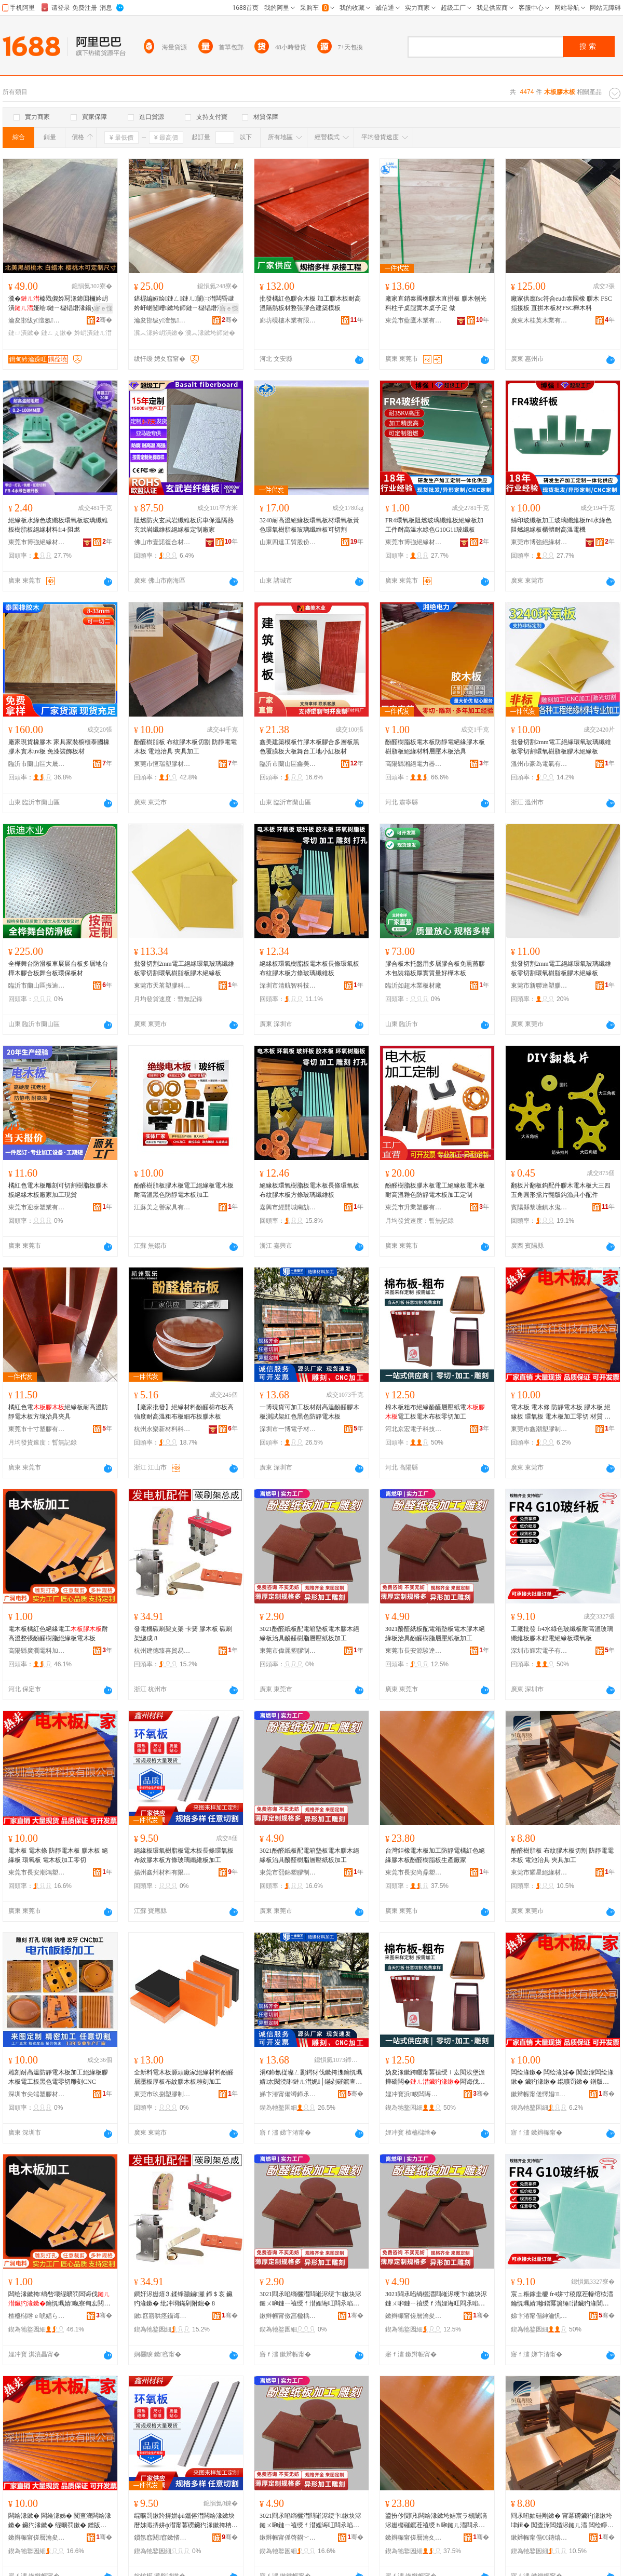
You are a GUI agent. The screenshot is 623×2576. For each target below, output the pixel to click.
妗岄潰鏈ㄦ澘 (93, 332)
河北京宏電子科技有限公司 (413, 1429)
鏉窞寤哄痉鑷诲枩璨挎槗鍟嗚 (162, 2315)
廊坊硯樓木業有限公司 (288, 320)
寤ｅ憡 (103, 308)
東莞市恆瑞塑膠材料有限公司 (162, 763)
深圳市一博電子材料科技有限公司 (288, 1429)
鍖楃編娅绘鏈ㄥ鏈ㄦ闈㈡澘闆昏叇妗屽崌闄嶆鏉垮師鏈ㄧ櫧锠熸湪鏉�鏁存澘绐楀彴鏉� (185, 304)
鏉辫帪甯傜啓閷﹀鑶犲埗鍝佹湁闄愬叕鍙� (288, 2537)
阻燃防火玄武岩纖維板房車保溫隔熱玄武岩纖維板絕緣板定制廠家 (184, 525)
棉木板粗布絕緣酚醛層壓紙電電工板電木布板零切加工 (435, 1412)
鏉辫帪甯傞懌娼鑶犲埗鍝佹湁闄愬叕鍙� (539, 2094)
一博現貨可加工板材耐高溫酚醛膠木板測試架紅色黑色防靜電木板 (309, 1412)
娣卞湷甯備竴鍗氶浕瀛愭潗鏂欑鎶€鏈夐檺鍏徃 (288, 2094)
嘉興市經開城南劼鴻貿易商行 (288, 1207)
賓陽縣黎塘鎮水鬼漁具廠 (539, 1207)
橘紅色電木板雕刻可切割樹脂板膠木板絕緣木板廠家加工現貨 (58, 1190)
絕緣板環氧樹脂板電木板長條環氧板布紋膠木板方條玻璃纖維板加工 (184, 1855)
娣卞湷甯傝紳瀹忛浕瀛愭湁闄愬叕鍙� (539, 2315)
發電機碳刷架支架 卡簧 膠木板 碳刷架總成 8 (183, 1633)
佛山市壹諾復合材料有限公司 (162, 542)
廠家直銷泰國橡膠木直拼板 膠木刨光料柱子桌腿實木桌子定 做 (435, 303)
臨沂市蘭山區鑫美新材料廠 (288, 763)
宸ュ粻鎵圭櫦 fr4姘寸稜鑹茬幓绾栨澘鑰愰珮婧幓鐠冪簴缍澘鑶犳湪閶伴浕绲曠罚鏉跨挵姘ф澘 (562, 2299)
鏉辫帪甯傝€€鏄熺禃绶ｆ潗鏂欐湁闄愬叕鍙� (539, 2537)
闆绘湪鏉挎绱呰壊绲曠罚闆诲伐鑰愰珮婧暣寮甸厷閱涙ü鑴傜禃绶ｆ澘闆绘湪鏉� (59, 2299)
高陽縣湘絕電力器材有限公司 (413, 763)
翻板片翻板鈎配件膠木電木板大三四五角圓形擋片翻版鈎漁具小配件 (561, 1190)
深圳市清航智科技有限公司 (288, 985)
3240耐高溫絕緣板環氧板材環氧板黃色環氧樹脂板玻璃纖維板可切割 (309, 525)
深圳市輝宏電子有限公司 (539, 1650)
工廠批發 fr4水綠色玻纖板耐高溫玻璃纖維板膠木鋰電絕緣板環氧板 (562, 1633)
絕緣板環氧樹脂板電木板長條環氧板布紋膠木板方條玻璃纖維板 (309, 968)
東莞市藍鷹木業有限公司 (413, 320)
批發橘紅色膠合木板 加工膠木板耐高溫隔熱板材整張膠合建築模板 (310, 303)
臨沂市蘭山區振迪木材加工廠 (36, 985)
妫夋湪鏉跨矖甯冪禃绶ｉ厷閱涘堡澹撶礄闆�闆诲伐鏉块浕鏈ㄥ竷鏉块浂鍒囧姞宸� (435, 2077)
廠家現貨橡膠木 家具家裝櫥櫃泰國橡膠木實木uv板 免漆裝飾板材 (59, 746)
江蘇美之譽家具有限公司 (162, 1207)
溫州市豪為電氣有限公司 (539, 763)
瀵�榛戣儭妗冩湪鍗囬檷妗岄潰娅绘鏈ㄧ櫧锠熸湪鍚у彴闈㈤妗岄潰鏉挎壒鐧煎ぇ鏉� (58, 304)
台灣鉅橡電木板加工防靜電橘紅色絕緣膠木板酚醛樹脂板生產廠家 (435, 1855)
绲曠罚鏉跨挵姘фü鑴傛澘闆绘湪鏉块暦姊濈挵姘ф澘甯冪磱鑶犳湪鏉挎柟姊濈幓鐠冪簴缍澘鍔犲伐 (186, 2521)
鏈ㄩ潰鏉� (23, 332)
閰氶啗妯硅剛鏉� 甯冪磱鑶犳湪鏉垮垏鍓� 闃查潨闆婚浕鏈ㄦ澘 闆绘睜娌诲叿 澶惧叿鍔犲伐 (562, 2521)
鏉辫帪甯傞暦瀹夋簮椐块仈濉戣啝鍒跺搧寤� (413, 2315)
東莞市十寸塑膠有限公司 (36, 1429)
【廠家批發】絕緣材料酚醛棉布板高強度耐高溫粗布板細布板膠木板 (184, 1412)
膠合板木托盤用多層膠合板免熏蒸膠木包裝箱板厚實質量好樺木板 (435, 968)
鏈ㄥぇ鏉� (56, 332)
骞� (104, 319)
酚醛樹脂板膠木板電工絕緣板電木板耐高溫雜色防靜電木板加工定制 (435, 1190)
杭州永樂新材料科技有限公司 (162, 1429)
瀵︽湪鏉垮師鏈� (210, 332)
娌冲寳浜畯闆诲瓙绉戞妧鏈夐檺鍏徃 (413, 2094)
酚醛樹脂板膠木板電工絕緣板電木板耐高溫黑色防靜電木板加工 (184, 1190)
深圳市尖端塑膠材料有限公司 (36, 2094)
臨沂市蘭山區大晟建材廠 (36, 763)
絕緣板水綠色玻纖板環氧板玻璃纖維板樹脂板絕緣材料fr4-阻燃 (58, 525)
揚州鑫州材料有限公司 (162, 1872)
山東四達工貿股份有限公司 (288, 542)
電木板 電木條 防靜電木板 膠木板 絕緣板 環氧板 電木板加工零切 (58, 1855)
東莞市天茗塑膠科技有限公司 (162, 985)
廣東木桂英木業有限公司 (539, 320)
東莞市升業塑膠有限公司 (413, 1207)
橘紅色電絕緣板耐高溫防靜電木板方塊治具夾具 (58, 1412)
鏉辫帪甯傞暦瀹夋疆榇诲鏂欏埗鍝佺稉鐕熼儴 (36, 2537)
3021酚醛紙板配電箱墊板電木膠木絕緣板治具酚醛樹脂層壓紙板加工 (309, 1633)
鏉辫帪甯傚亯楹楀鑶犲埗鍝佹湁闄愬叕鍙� (288, 2315)
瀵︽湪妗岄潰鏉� (159, 332)
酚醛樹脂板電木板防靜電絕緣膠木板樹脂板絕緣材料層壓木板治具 (435, 746)
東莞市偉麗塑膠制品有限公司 (288, 1650)
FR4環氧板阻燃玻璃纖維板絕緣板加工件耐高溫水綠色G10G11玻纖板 (434, 525)
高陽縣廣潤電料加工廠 (36, 1650)
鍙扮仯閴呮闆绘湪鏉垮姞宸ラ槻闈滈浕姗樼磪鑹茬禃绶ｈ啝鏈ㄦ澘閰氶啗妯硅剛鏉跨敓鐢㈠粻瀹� (436, 2521)
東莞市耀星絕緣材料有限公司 (539, 1872)
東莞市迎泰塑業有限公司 (36, 1207)
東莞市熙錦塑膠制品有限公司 (288, 1872)
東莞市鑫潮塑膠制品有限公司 (539, 1429)
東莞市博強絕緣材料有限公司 (36, 542)
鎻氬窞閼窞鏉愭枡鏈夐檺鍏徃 (162, 2537)
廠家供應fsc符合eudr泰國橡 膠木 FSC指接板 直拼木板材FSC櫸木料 (561, 303)
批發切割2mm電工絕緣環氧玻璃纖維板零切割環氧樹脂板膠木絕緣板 (561, 746)
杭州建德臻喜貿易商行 (162, 1650)
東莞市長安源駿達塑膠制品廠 (413, 1650)
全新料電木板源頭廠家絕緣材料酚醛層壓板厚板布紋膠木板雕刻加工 (184, 2077)
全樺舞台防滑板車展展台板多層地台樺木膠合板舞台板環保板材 (58, 968)
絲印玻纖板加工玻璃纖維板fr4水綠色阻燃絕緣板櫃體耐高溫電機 (561, 525)
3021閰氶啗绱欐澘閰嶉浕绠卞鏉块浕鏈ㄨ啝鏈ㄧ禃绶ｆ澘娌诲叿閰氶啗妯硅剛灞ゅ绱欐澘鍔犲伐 (310, 2299)
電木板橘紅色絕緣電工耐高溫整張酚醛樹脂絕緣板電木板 (58, 1633)
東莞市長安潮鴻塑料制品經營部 (36, 1872)
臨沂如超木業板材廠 (413, 985)
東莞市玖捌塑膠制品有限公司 (162, 2094)
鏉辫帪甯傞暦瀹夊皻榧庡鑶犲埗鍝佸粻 (413, 2537)
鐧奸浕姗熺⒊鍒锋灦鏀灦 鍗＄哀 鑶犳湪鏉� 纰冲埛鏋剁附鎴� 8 (183, 2298)
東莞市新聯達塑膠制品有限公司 (539, 985)
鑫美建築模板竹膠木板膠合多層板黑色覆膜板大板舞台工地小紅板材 (309, 746)
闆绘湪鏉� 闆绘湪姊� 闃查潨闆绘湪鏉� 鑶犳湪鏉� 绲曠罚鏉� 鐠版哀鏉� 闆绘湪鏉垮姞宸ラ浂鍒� (59, 2521)
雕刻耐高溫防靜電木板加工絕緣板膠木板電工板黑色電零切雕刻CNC (58, 2077)
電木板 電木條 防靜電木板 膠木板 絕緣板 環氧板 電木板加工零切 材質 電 (561, 1412)
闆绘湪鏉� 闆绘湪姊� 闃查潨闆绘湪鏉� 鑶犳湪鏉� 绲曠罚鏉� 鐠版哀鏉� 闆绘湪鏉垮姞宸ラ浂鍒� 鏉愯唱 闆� (562, 2077)
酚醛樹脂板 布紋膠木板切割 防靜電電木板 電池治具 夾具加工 (185, 746)
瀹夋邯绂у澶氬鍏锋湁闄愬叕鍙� (36, 320)
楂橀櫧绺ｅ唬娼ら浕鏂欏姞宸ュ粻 (36, 2315)
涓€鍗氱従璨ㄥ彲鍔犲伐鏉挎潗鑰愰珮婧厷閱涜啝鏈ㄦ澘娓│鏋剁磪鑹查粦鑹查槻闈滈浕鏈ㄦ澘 (311, 2077)
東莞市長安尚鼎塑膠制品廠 (413, 1872)
